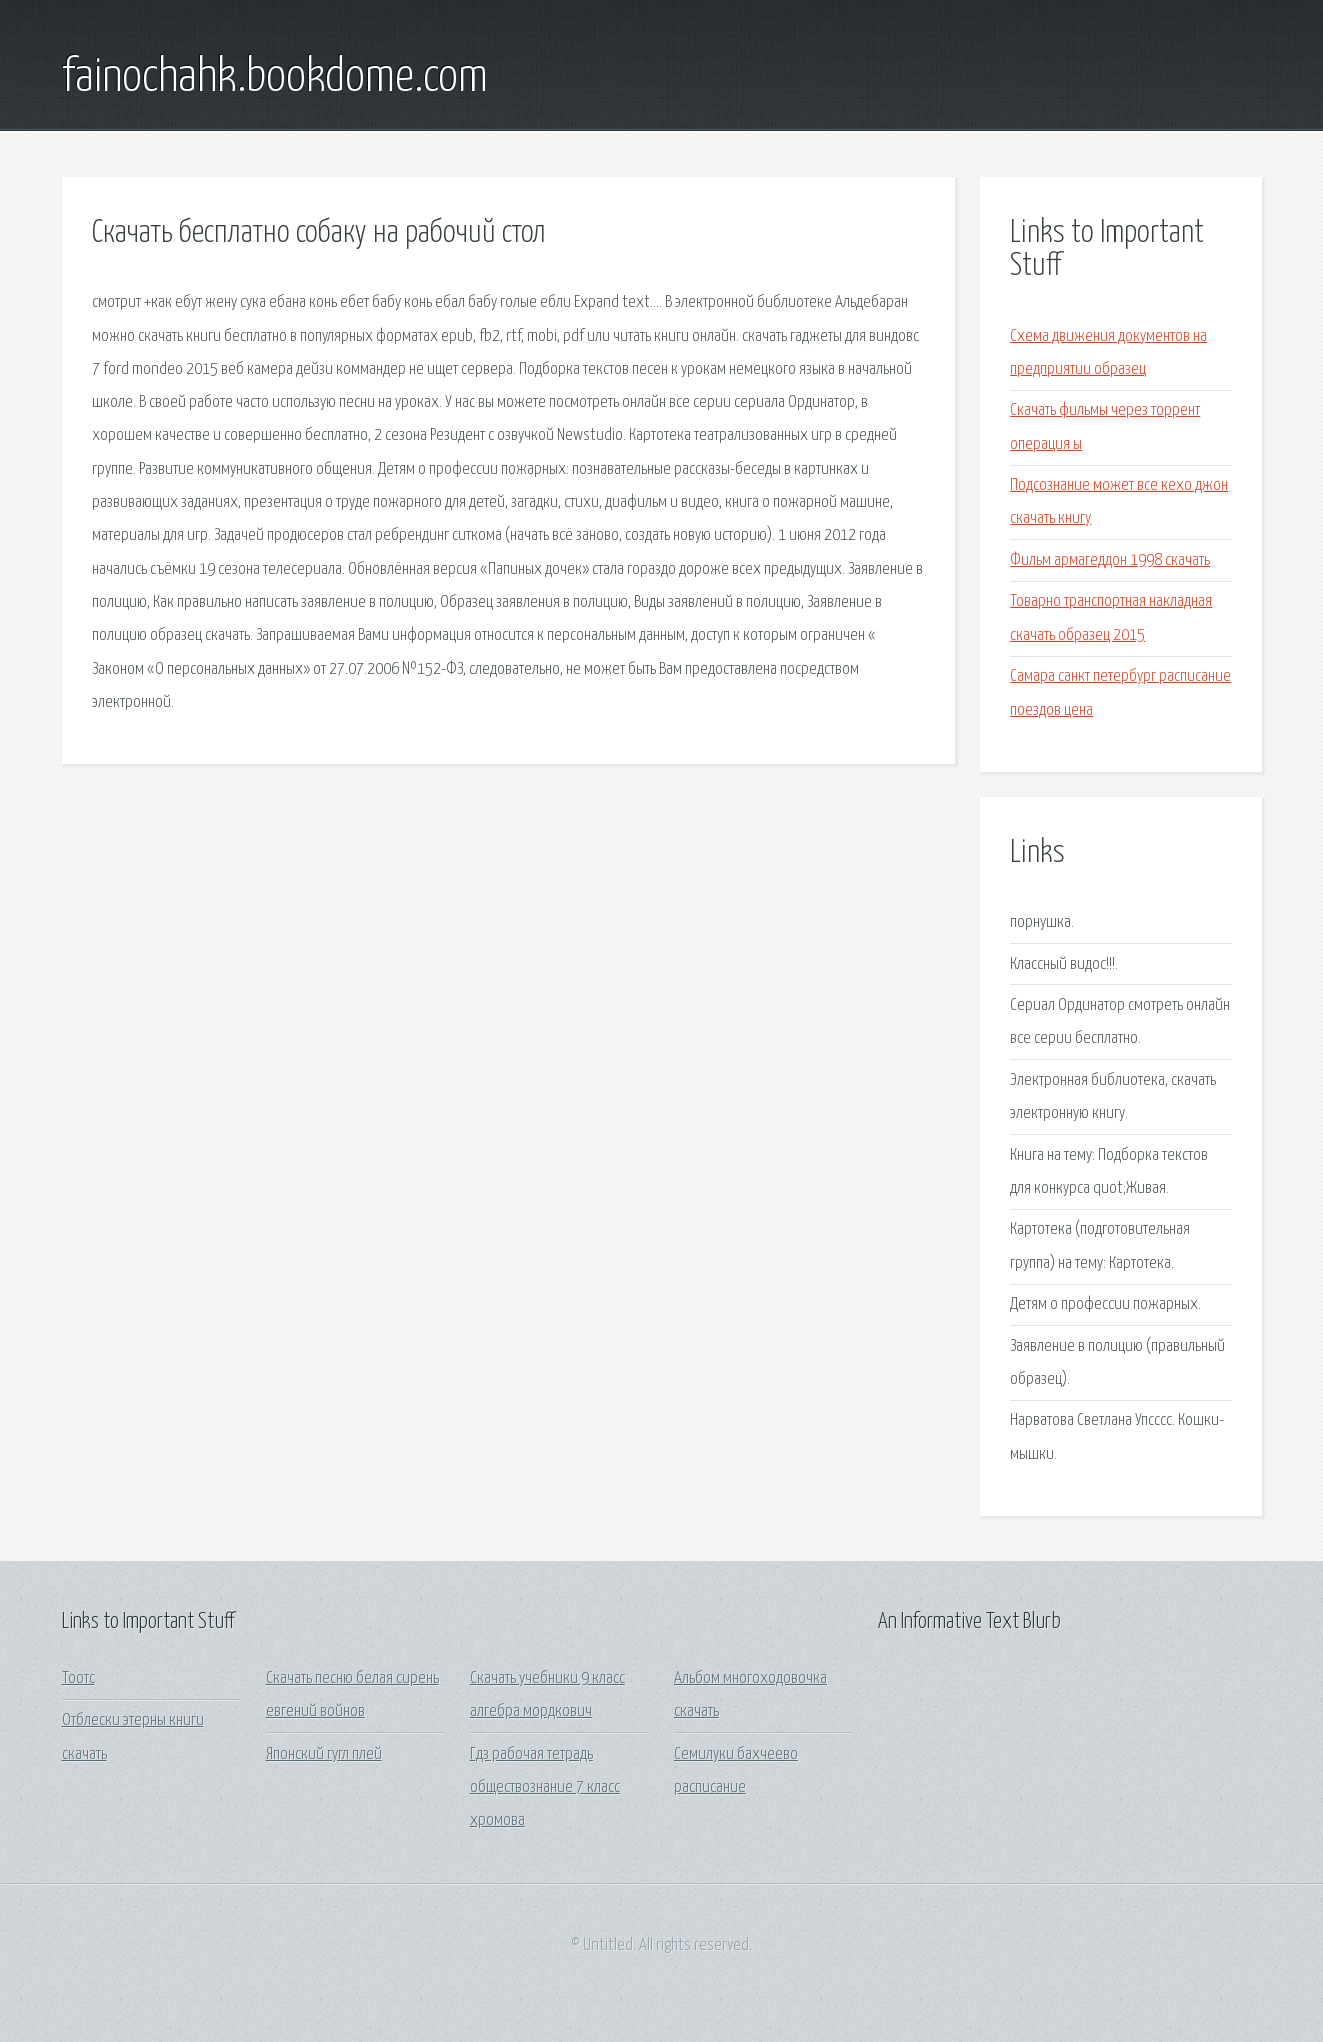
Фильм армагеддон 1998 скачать (1110, 560)
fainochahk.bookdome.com (275, 78)
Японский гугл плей (324, 1754)
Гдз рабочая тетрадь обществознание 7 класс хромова (545, 1788)
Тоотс (78, 1678)
